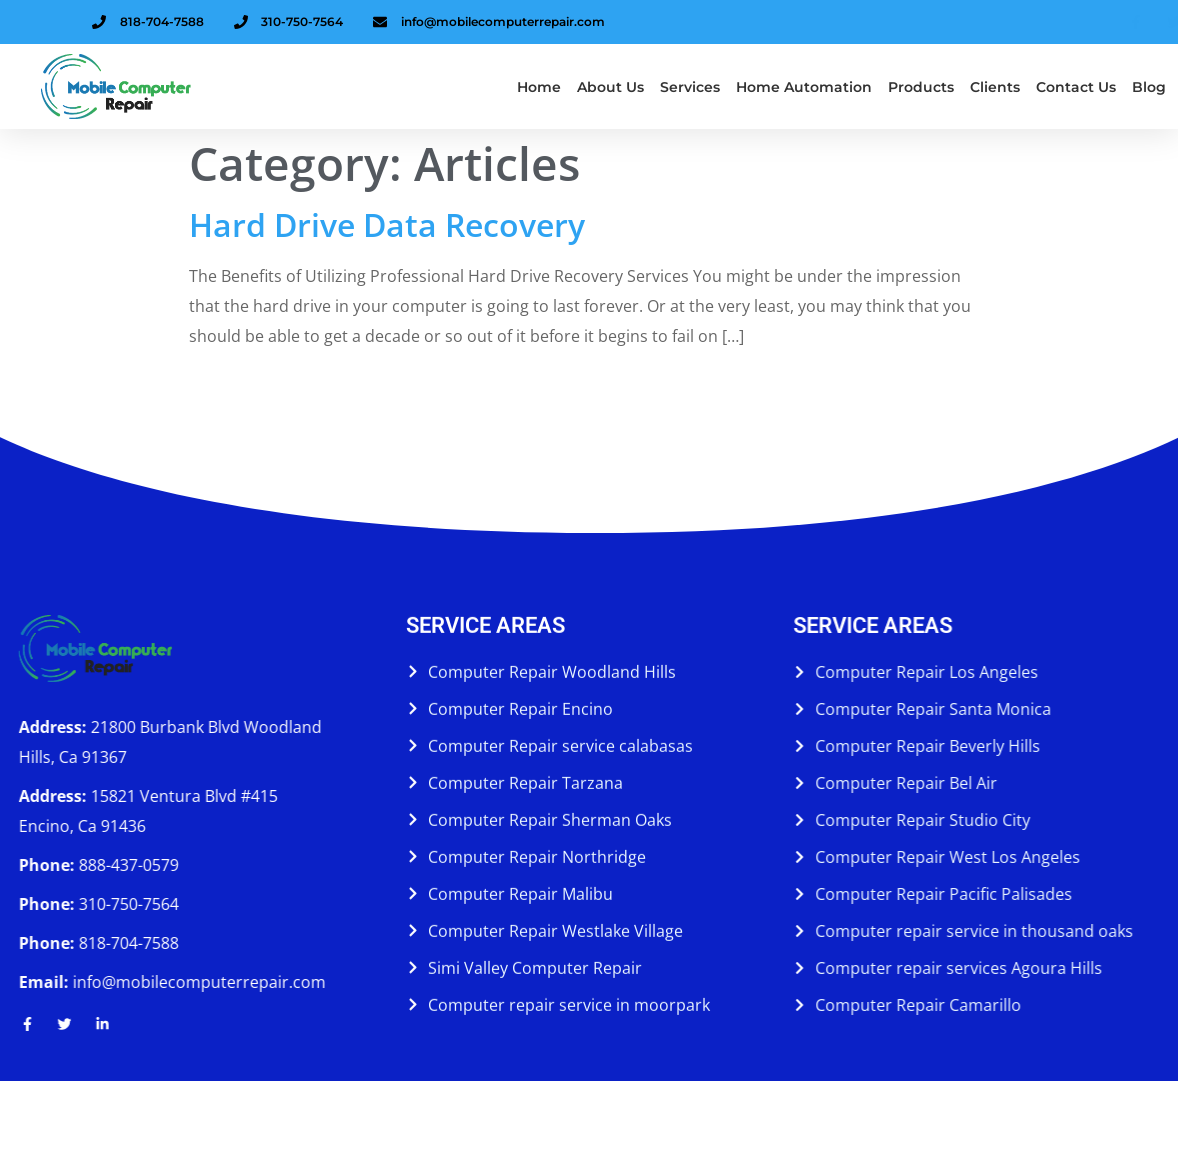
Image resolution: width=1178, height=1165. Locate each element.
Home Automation (804, 87)
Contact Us (1076, 87)
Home (539, 87)
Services (690, 87)
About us (610, 87)
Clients (995, 87)
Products (921, 87)
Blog (1149, 87)
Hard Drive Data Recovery (387, 224)
